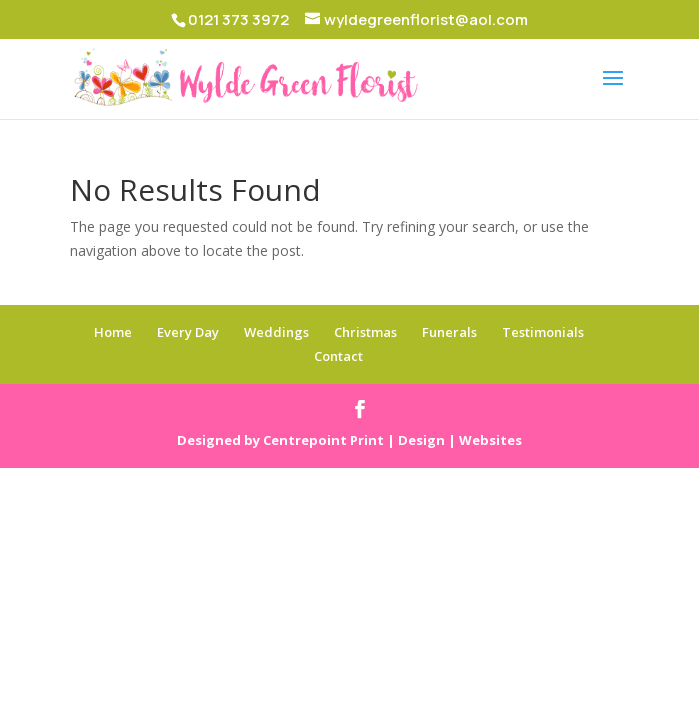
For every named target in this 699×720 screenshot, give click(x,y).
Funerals (449, 332)
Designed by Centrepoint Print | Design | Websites (349, 440)
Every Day (188, 332)
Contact (338, 356)
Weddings (276, 332)
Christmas (365, 332)
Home (113, 332)
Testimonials (543, 332)
